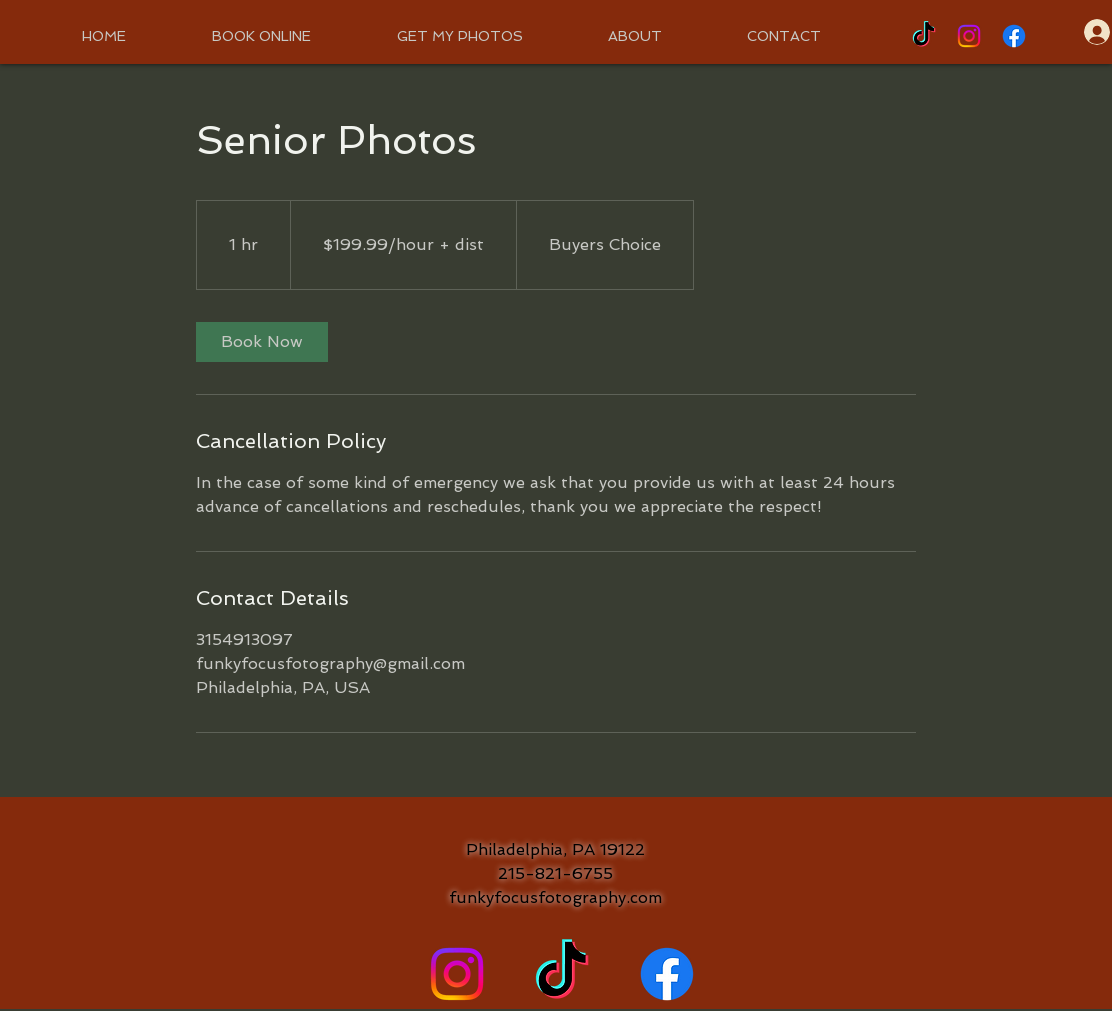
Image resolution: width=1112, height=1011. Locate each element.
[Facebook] (1014, 36)
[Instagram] (969, 36)
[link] (262, 342)
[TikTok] (924, 36)
